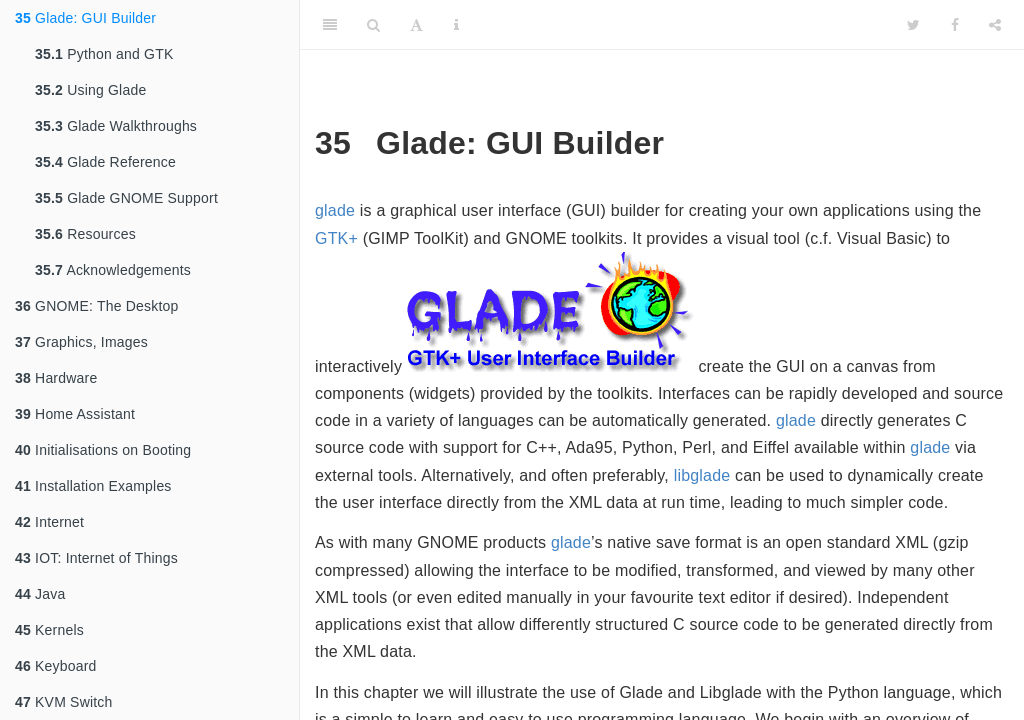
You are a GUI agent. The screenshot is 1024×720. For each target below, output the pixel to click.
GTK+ (336, 238)
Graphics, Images (81, 342)
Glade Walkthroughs (116, 126)
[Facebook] (955, 25)
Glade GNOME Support (126, 198)
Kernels (49, 630)
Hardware (56, 378)
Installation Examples (93, 486)
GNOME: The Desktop (96, 306)
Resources (85, 234)
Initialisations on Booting (103, 450)
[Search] (373, 25)
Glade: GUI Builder (85, 18)
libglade (702, 475)
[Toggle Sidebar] (330, 25)
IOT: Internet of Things (96, 558)
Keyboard (56, 666)
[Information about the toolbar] (456, 25)
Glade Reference (105, 162)
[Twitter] (913, 25)
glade (335, 210)
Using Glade (90, 90)
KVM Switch (64, 702)
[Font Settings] (416, 25)
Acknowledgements (113, 270)
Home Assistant (75, 414)
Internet (49, 522)
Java (40, 594)
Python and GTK (104, 54)
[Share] (995, 25)
